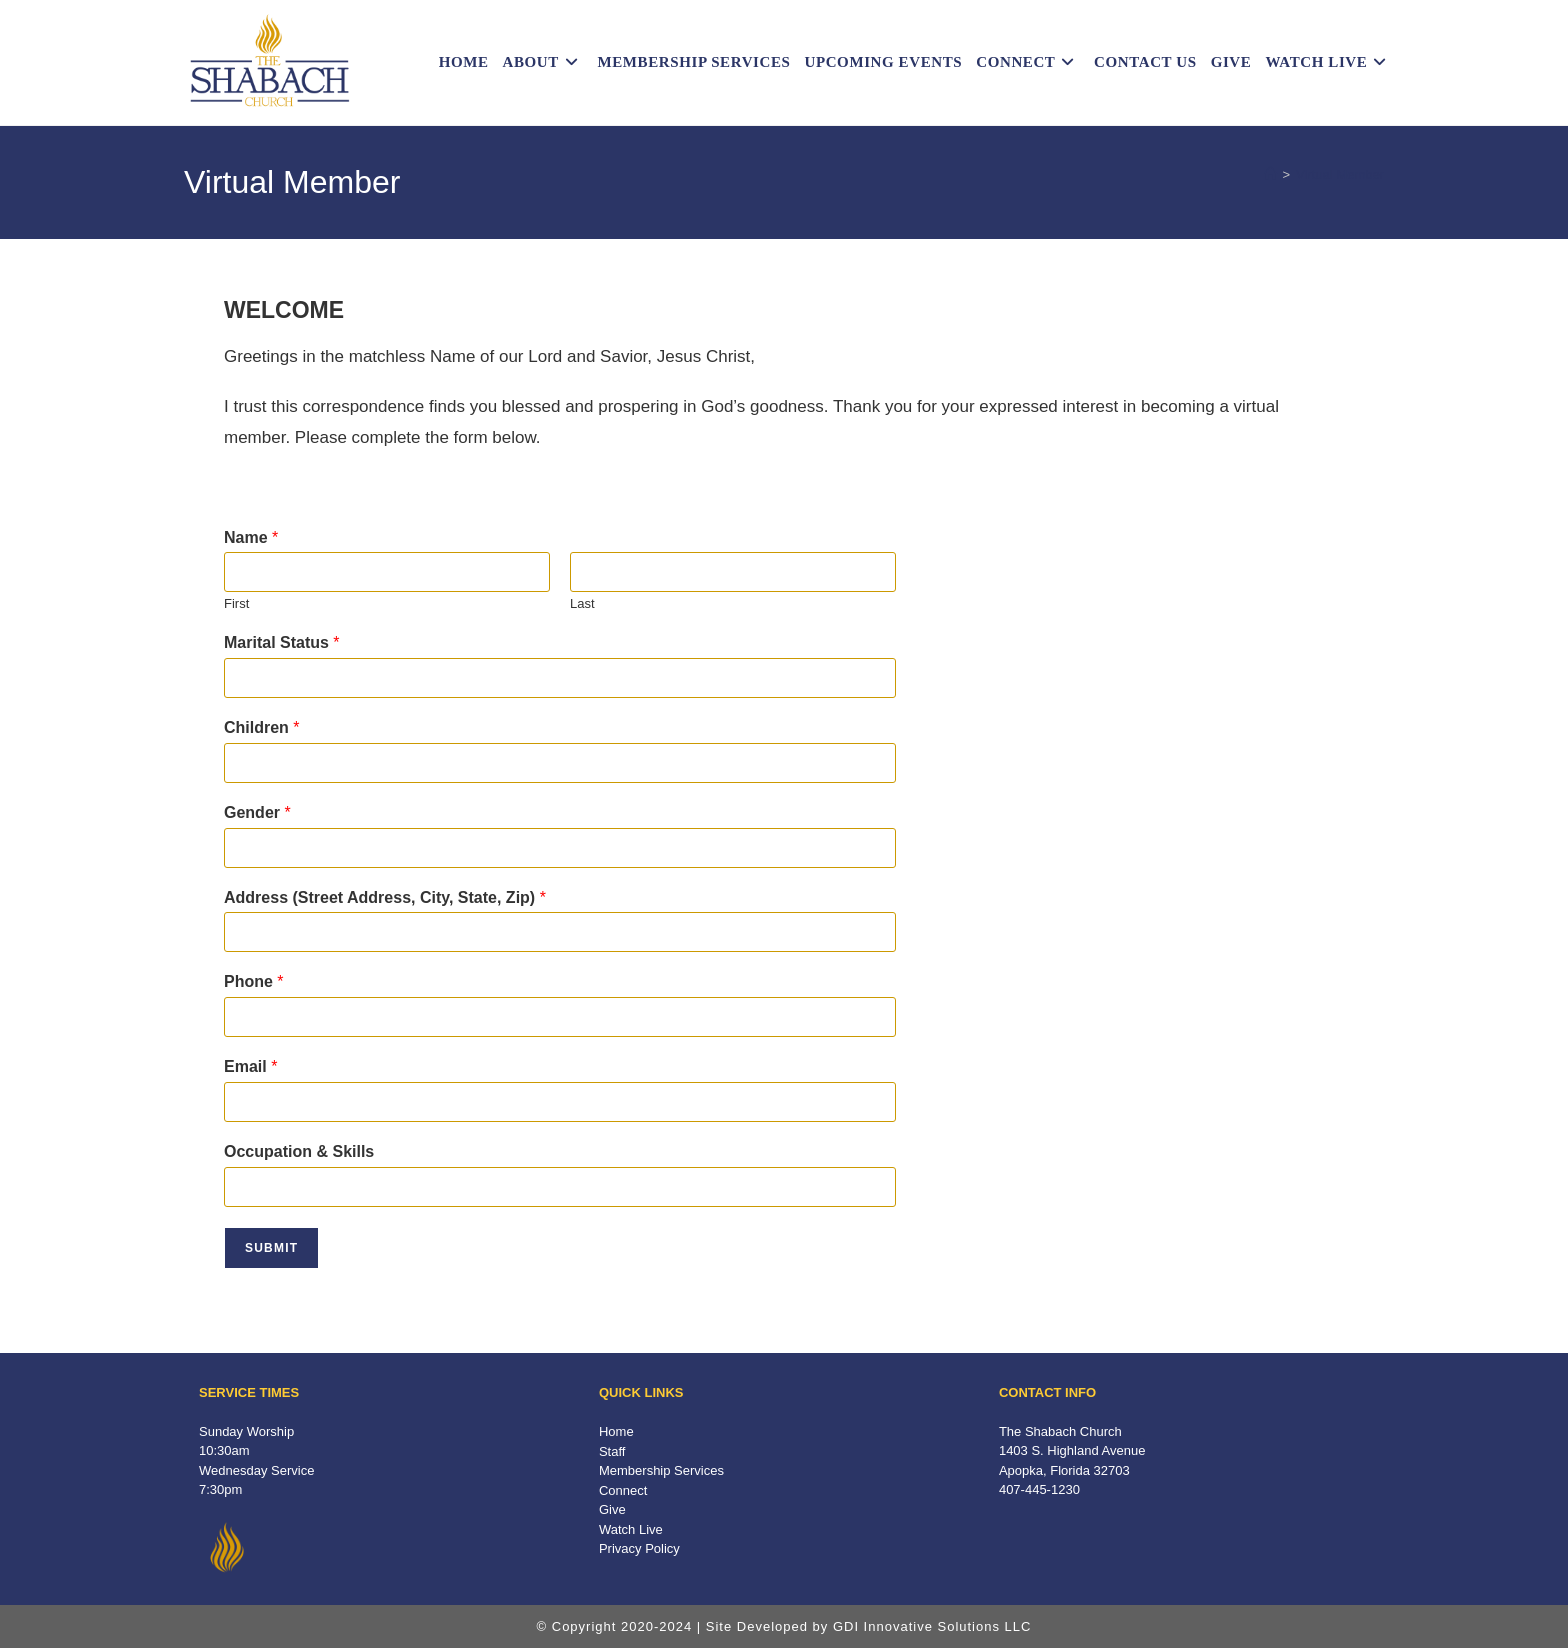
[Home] (1270, 174)
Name (251, 537)
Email (250, 1066)
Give (612, 1509)
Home (616, 1431)
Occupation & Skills (299, 1151)
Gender (257, 812)
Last (582, 603)
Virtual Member (1340, 174)
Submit (271, 1248)
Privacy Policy (639, 1548)
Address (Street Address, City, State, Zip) (385, 897)
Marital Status (282, 642)
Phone (254, 981)
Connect (623, 1490)
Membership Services (661, 1470)
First (236, 603)
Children (262, 727)
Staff (612, 1451)
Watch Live (631, 1529)
